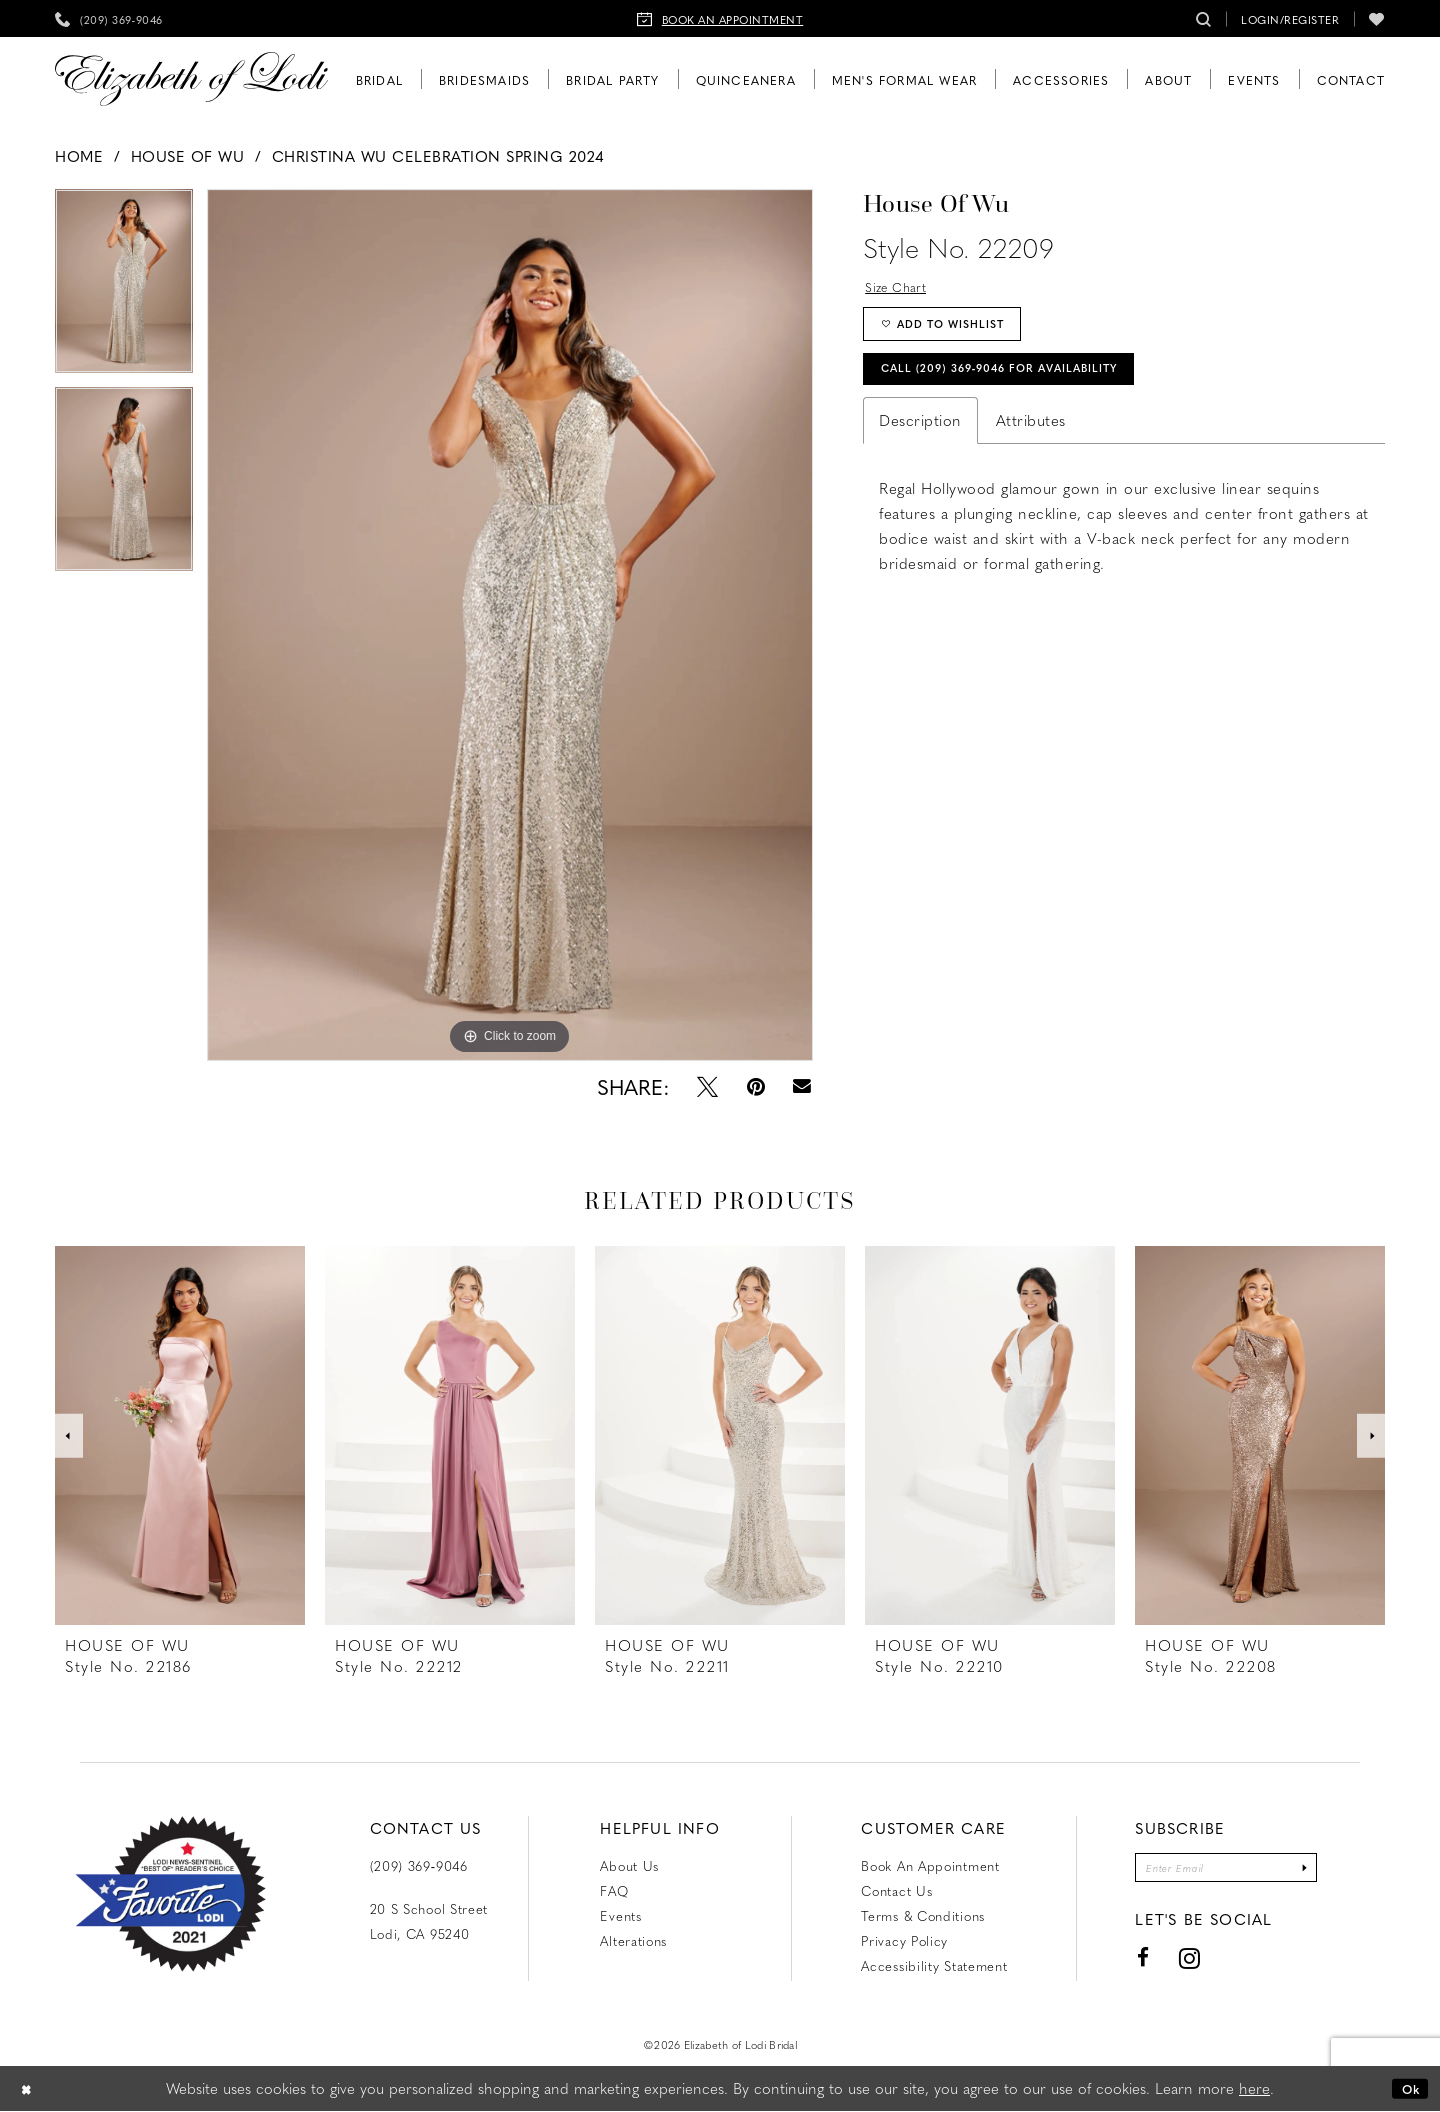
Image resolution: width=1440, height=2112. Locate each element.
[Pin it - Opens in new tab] (756, 1086)
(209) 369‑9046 (419, 1865)
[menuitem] (109, 18)
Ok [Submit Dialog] (1406, 2089)
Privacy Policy (904, 1940)
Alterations (633, 1940)
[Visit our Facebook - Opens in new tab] (1122, 1964)
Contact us (896, 1890)
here (1254, 2089)
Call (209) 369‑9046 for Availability (1032, 390)
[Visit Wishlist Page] (1377, 18)
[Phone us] (109, 18)
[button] (1290, 18)
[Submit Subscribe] (1323, 1870)
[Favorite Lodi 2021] (170, 1894)
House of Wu (188, 156)
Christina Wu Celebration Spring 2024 (438, 156)
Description (920, 446)
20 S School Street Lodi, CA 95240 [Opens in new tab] (429, 1921)
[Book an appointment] (720, 18)
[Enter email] (1226, 1870)
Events (620, 1915)
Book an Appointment (930, 1865)
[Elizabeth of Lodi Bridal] (191, 79)
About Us (629, 1865)
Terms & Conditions (923, 1915)
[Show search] (1204, 18)
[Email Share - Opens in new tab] (802, 1086)
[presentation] (180, 1435)
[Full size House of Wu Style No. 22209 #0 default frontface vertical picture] (510, 625)
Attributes (1031, 446)
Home (79, 156)
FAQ (614, 1890)
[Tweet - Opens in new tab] (707, 1086)
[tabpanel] (124, 288)
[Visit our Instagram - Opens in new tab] (1169, 1964)
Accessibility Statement (934, 1965)
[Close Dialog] (30, 2089)
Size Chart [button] (902, 289)
